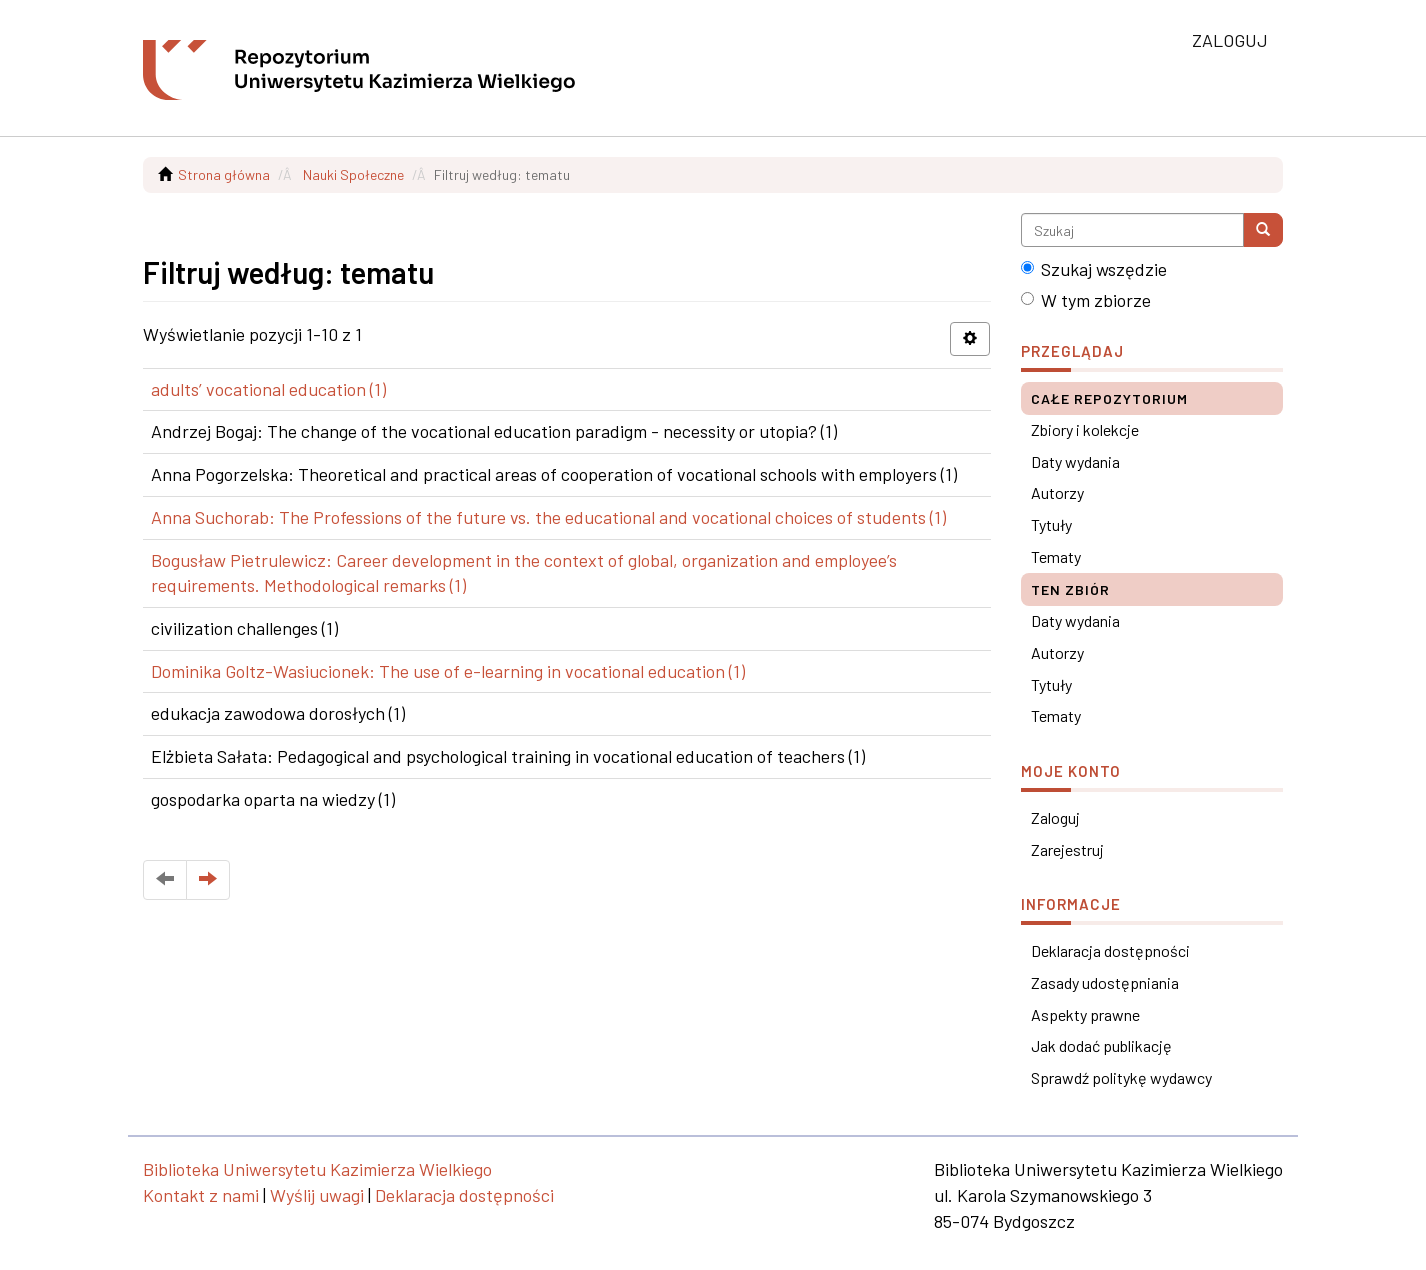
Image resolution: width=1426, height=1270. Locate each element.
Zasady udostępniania (1105, 982)
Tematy (1056, 556)
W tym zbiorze (1086, 300)
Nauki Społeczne (353, 174)
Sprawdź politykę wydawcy (1121, 1077)
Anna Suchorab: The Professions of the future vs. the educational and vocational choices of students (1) (548, 517)
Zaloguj (1055, 817)
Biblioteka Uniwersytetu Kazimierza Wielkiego (317, 1169)
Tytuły (1051, 524)
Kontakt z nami (201, 1195)
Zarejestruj (1067, 849)
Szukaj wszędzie (1094, 269)
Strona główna (224, 174)
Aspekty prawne (1085, 1014)
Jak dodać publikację (1101, 1045)
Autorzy (1057, 492)
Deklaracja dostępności (1110, 950)
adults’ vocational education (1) (268, 389)
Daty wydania (1075, 461)
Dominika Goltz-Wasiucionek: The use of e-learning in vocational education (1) (448, 671)
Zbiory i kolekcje (1085, 429)
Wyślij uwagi (317, 1195)
